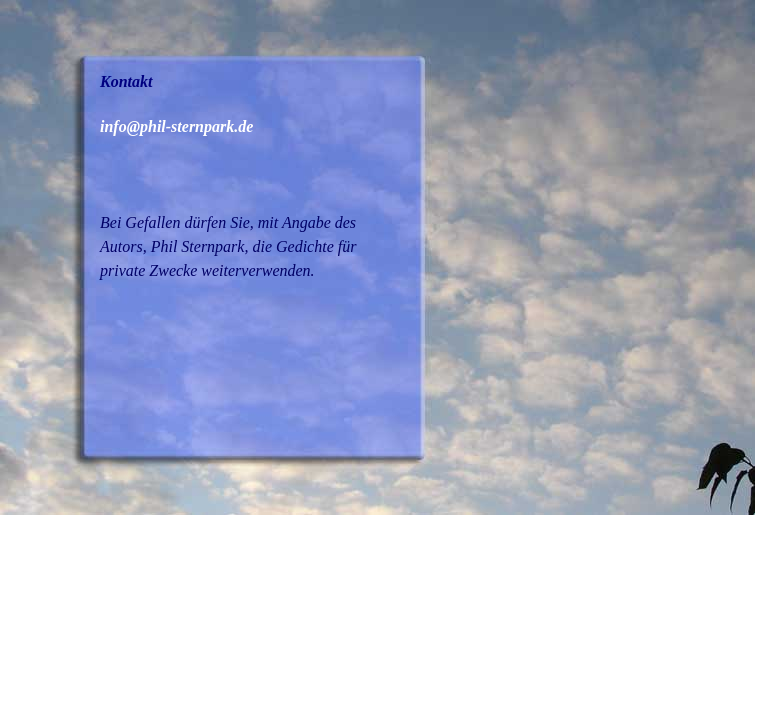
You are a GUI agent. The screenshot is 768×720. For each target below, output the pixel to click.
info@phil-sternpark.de (176, 126)
